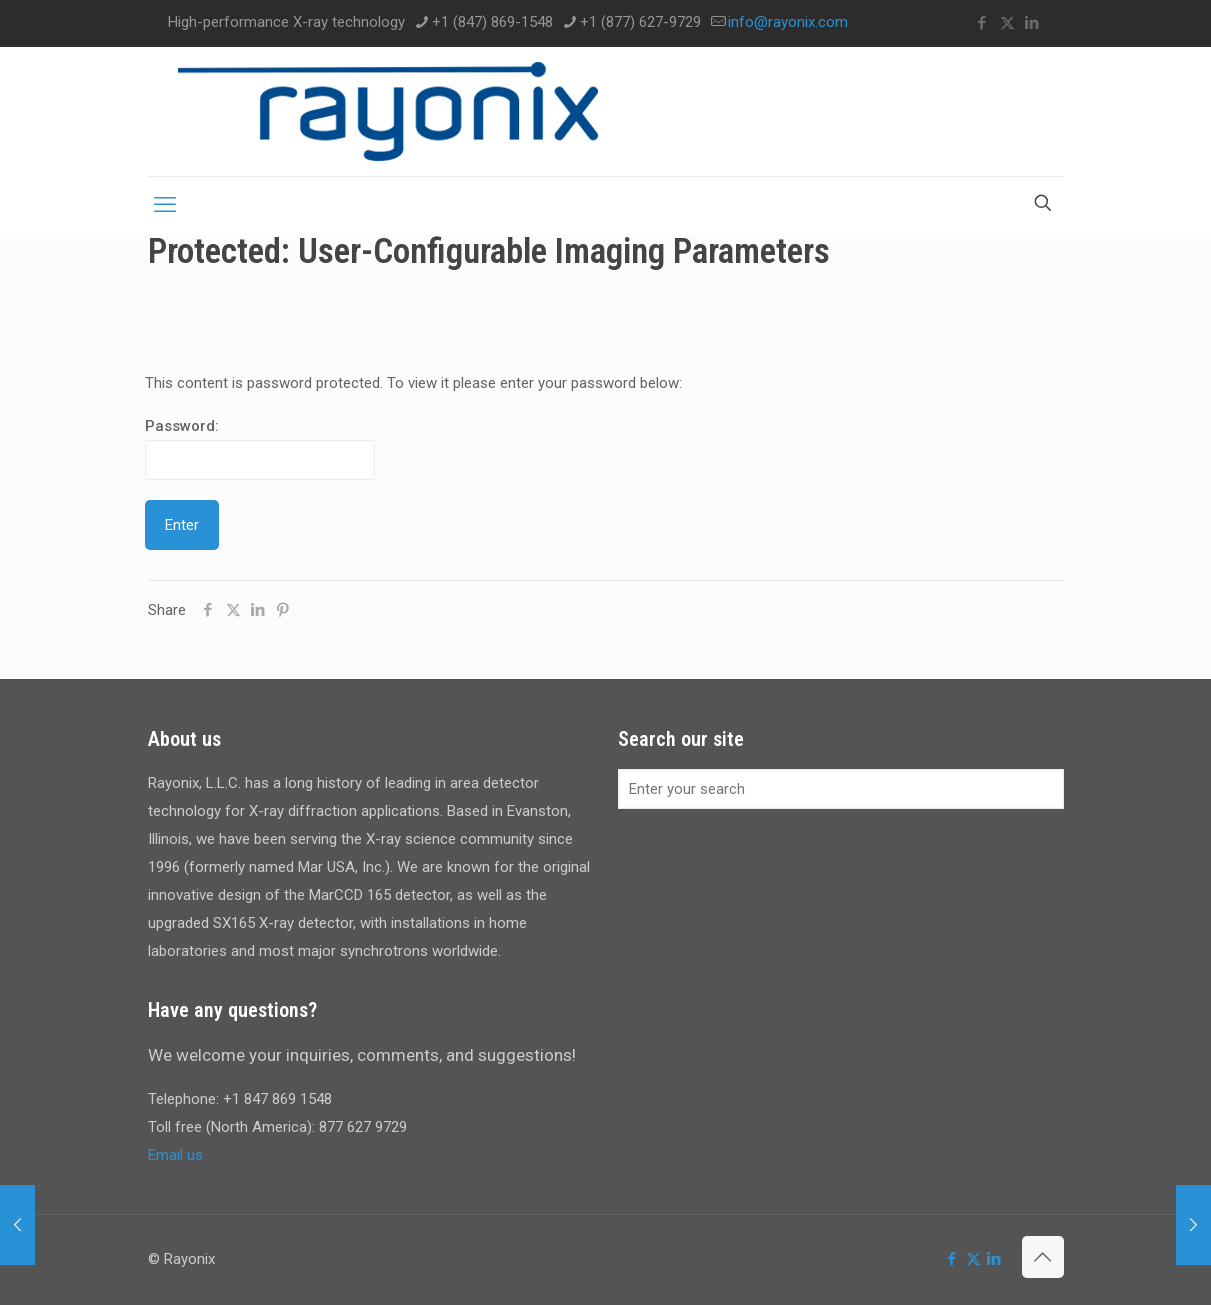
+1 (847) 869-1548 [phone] (492, 22)
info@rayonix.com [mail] (788, 22)
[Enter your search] (841, 789)
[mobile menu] (165, 205)
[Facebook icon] (982, 23)
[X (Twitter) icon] (1007, 23)
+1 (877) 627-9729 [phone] (640, 22)
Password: (260, 448)
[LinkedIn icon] (1032, 23)
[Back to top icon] (1043, 1257)
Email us (175, 1155)
